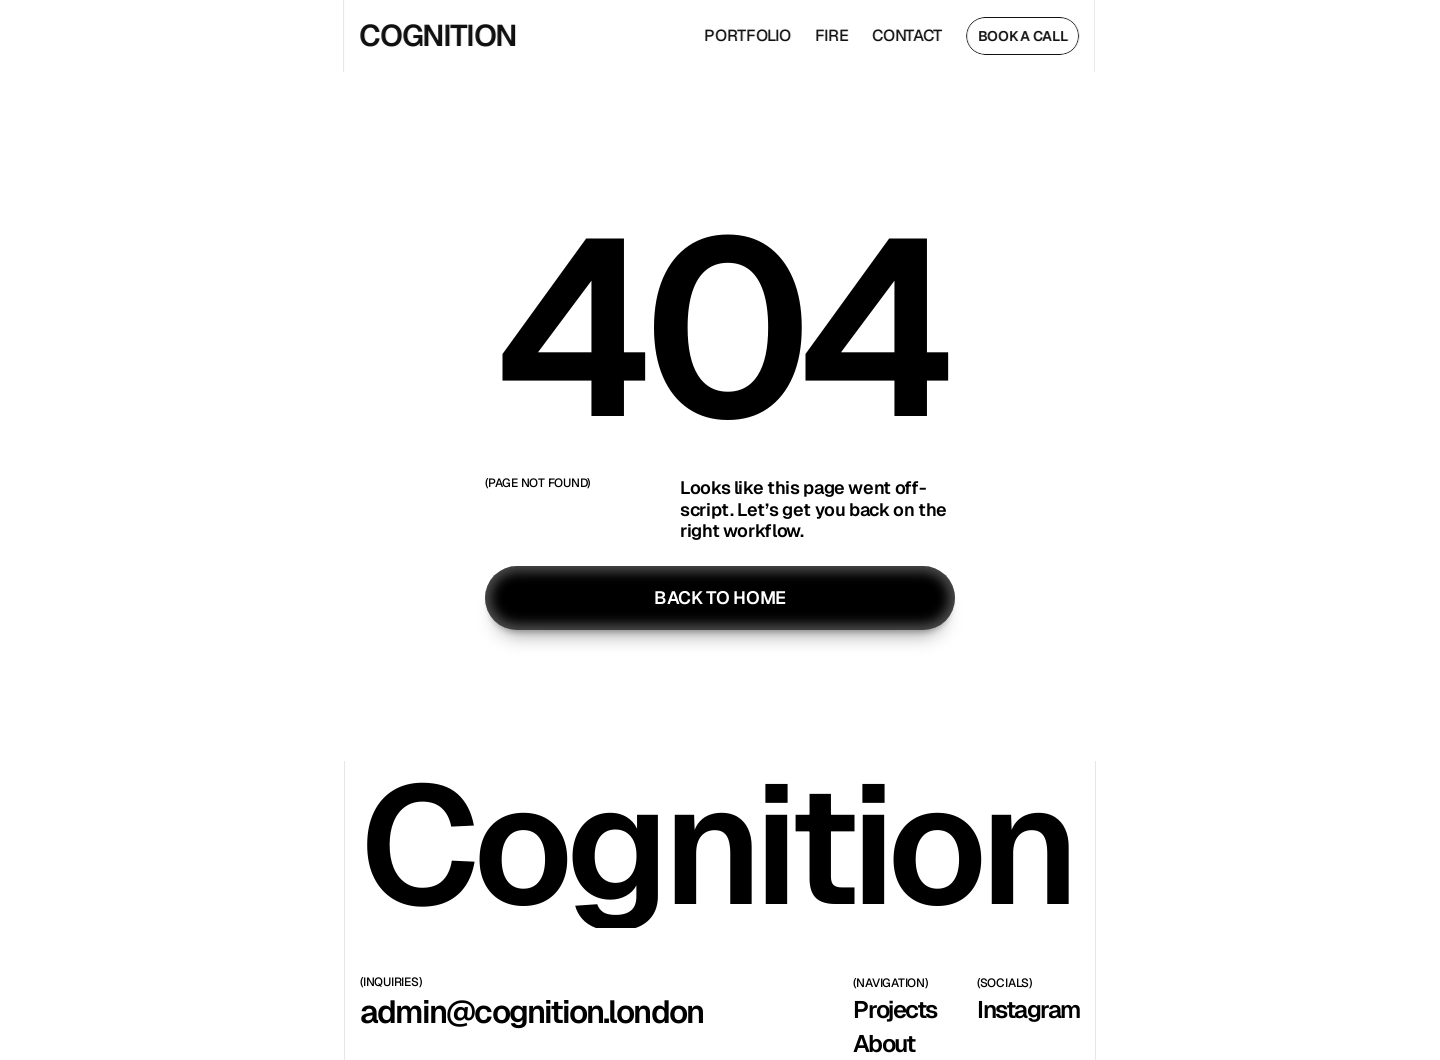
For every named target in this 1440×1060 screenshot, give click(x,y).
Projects (894, 1009)
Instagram (1028, 1009)
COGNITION (434, 35)
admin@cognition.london (531, 1011)
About (883, 1043)
